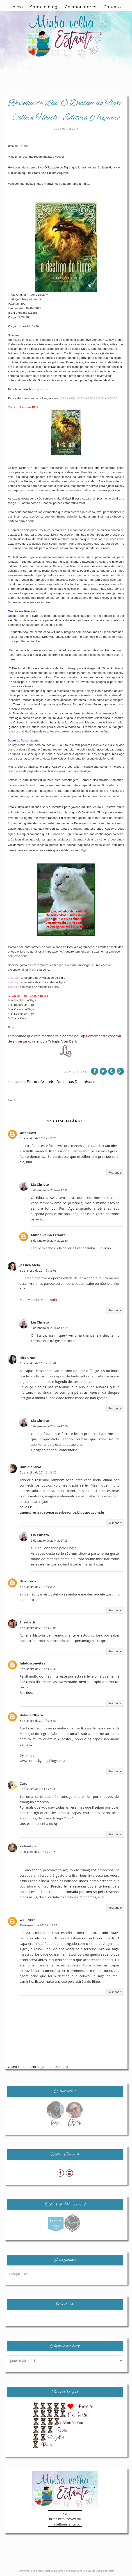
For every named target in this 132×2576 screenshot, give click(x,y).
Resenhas (65, 1082)
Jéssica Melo (30, 1265)
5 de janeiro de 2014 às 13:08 (38, 1271)
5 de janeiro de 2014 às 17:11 (49, 1190)
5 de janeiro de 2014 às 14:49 (38, 1363)
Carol (24, 1783)
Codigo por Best (105, 2570)
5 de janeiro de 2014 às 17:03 (49, 1540)
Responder (115, 1172)
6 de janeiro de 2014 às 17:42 (38, 1669)
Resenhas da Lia (89, 1082)
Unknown (28, 1132)
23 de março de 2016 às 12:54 (38, 1925)
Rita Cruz (27, 1357)
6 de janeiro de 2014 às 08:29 (38, 1587)
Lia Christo (40, 1184)
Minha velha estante (41, 2570)
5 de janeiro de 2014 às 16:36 (38, 1472)
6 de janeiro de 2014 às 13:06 (38, 1628)
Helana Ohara (31, 1715)
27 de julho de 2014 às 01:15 (37, 1852)
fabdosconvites (32, 1663)
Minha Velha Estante (48, 1235)
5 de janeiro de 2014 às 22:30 (49, 1241)
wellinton (28, 1919)
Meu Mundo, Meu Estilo (38, 1299)
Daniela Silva (30, 1466)
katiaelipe (28, 1846)
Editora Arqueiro (41, 1082)
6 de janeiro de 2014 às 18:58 (38, 1721)
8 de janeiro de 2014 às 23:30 (38, 1789)
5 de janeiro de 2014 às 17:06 (49, 1426)
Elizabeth (27, 1622)
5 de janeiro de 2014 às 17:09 (49, 1328)
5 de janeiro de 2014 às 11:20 (38, 1138)
